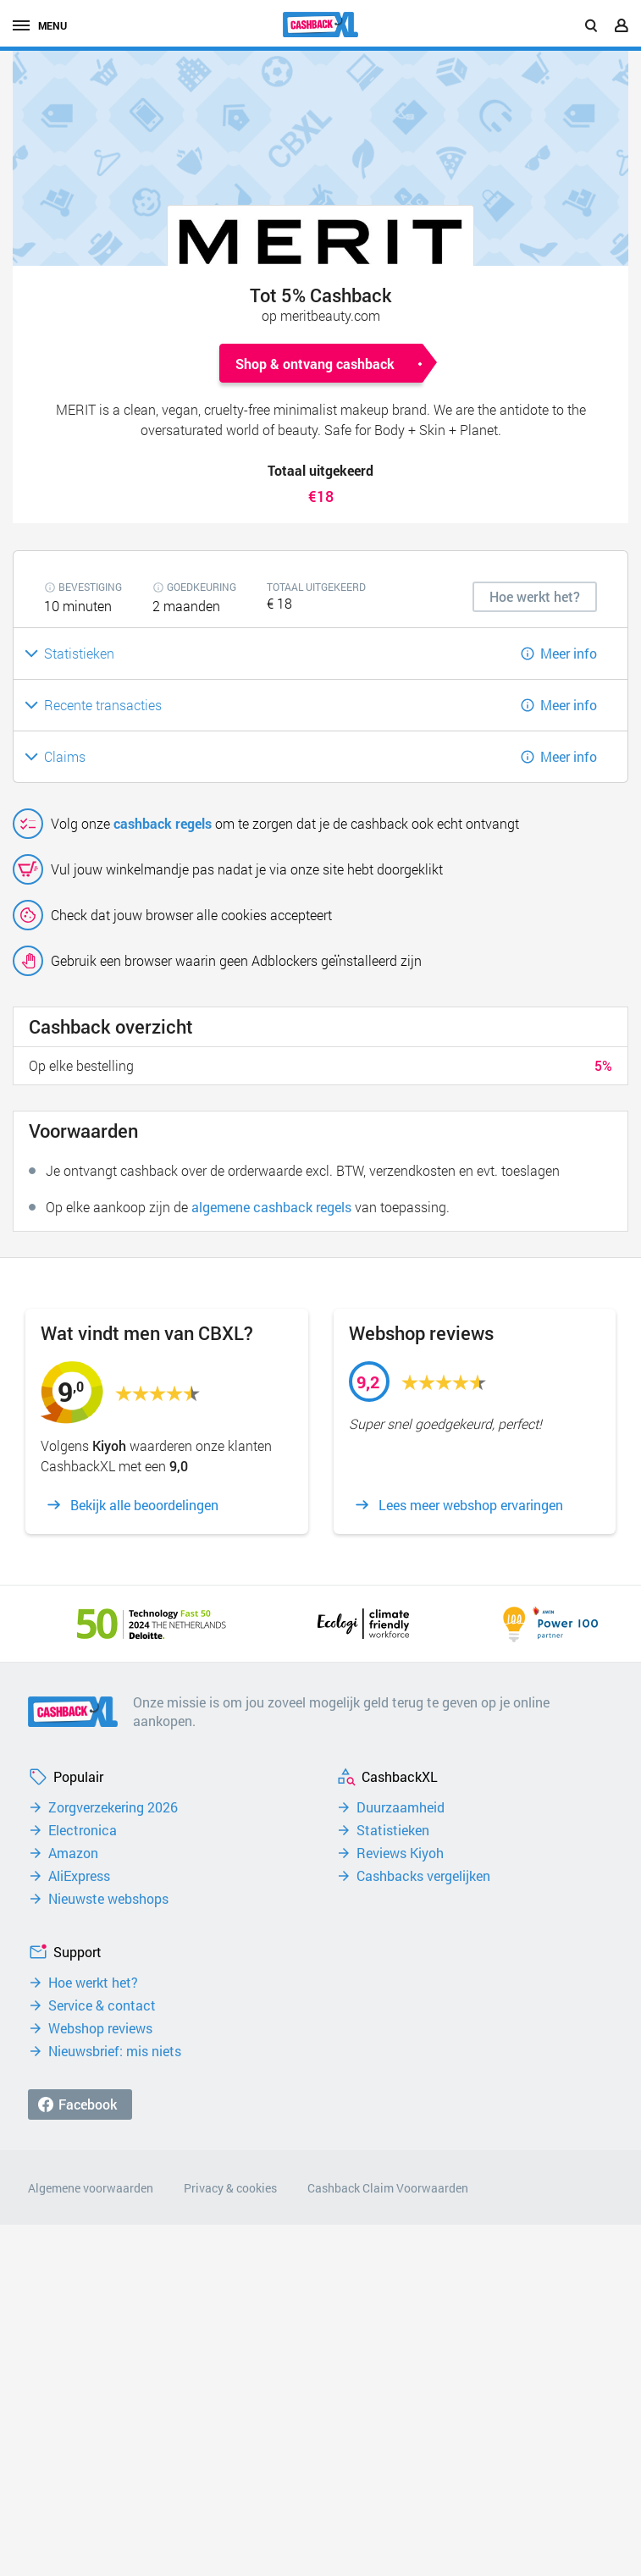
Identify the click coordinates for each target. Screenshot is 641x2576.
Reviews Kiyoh (400, 1853)
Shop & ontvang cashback (315, 363)
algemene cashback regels (271, 1207)
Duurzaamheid (400, 1807)
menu (40, 25)
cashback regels (162, 823)
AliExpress (79, 1876)
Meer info (568, 653)
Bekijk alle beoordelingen (144, 1505)
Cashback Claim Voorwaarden (387, 2188)
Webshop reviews (100, 2028)
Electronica (82, 1830)
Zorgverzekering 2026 (113, 1807)
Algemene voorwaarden (90, 2188)
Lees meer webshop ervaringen (471, 1505)
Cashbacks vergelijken (423, 1876)
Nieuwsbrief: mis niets (114, 2051)
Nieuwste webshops (108, 1898)
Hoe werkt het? (93, 1982)
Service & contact (102, 2005)
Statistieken (392, 1830)
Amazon (73, 1853)
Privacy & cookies (230, 2188)
